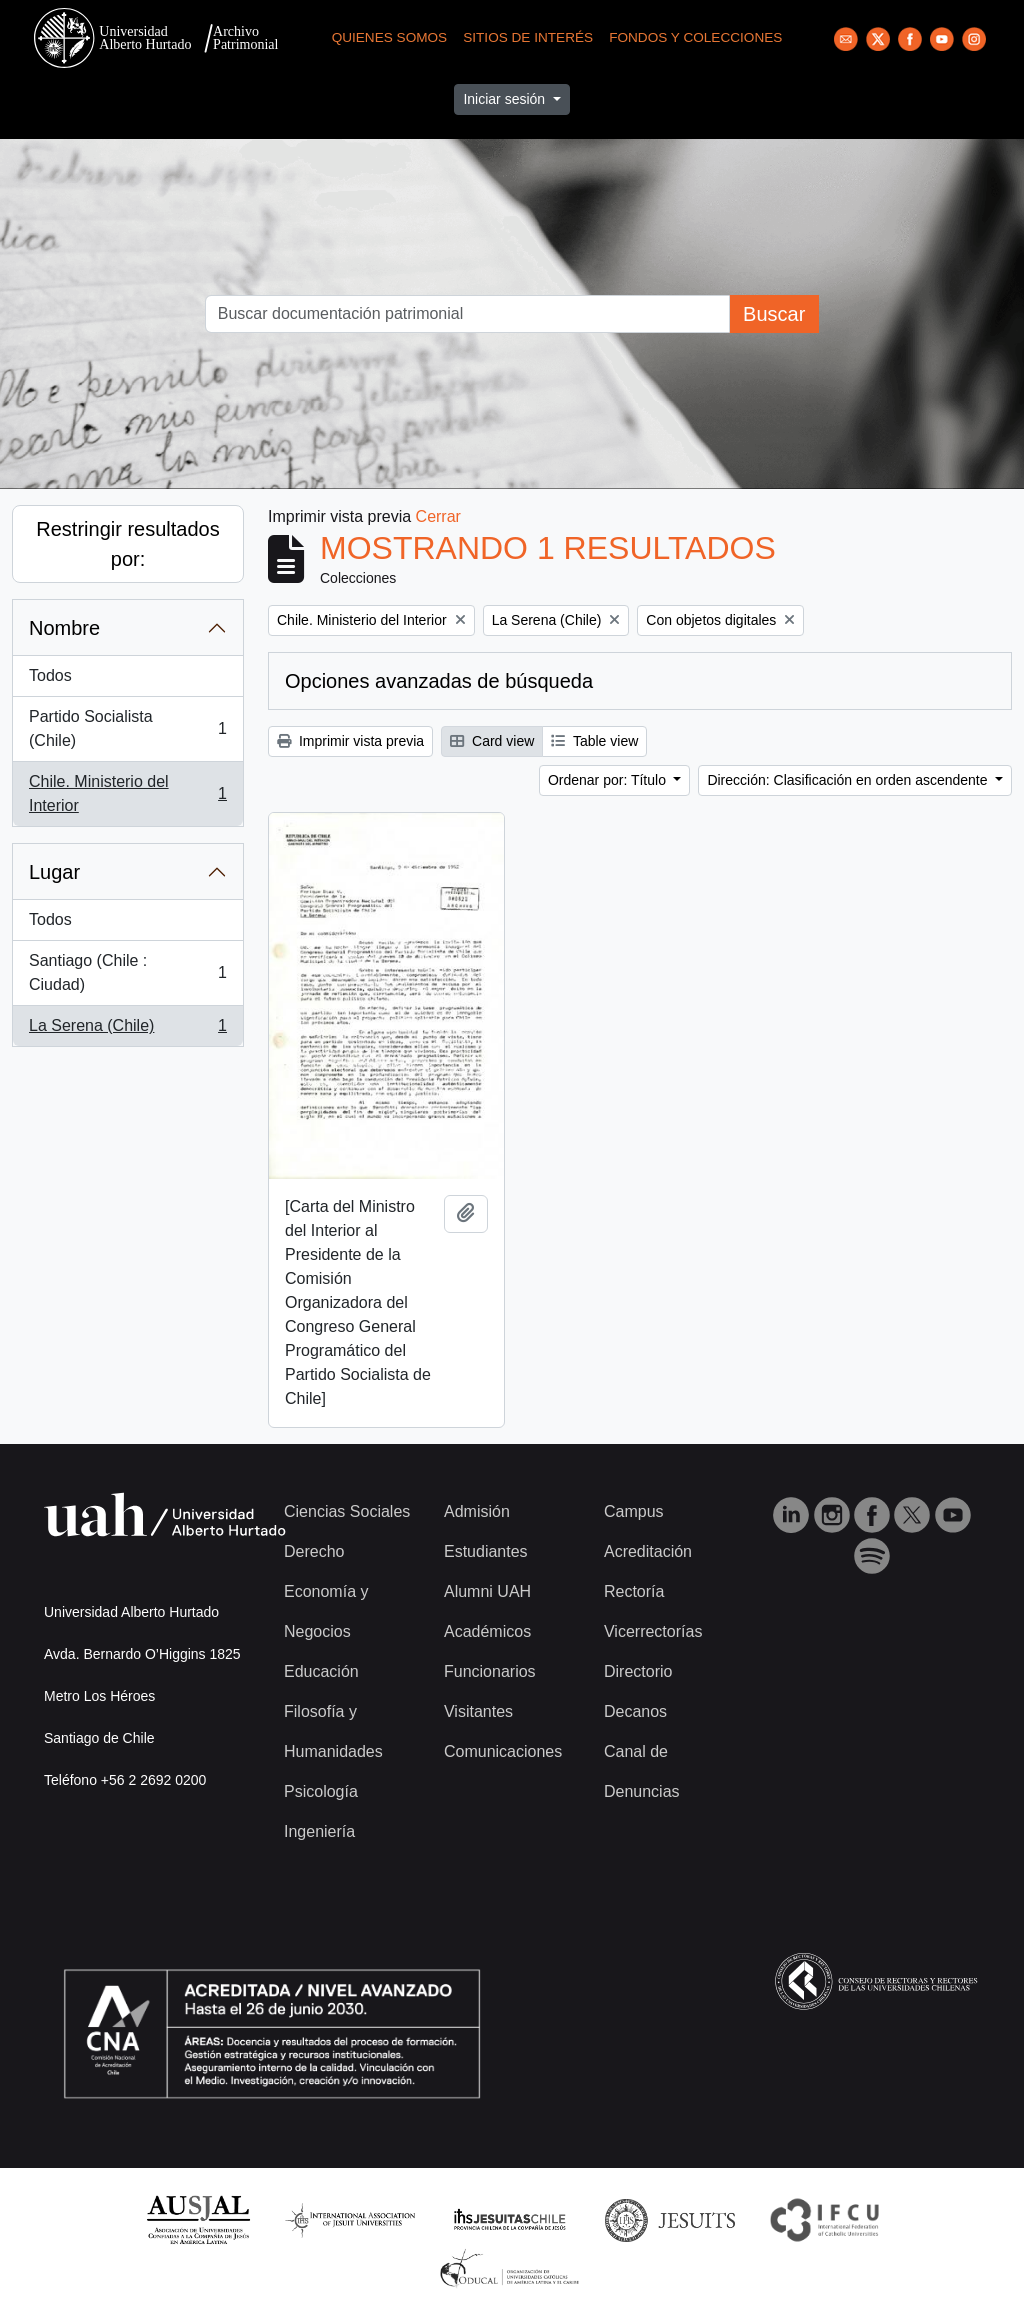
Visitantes (478, 1711)
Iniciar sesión (506, 99)
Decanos (635, 1711)
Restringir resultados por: (127, 544)
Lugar (54, 872)
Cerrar (438, 516)
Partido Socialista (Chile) (127, 728)
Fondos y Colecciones (695, 37)
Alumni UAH (487, 1591)
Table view (594, 741)
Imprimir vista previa (350, 741)
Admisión (477, 1511)
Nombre (64, 628)
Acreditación (648, 1551)
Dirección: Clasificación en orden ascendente (849, 780)
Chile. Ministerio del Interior (127, 793)
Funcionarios (490, 1671)
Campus (634, 1511)
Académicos (487, 1631)
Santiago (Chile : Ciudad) (127, 972)
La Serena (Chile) (127, 1030)
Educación (321, 1671)
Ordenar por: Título (609, 780)
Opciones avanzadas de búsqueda (439, 681)
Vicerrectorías (653, 1631)
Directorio (638, 1671)
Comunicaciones (503, 1751)
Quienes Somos (390, 37)
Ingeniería (319, 1831)
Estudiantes (486, 1551)
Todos (50, 675)
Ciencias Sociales (347, 1511)
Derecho (314, 1551)
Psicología (321, 1791)
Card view (492, 741)
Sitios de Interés (528, 37)
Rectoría (634, 1591)
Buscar (774, 314)
